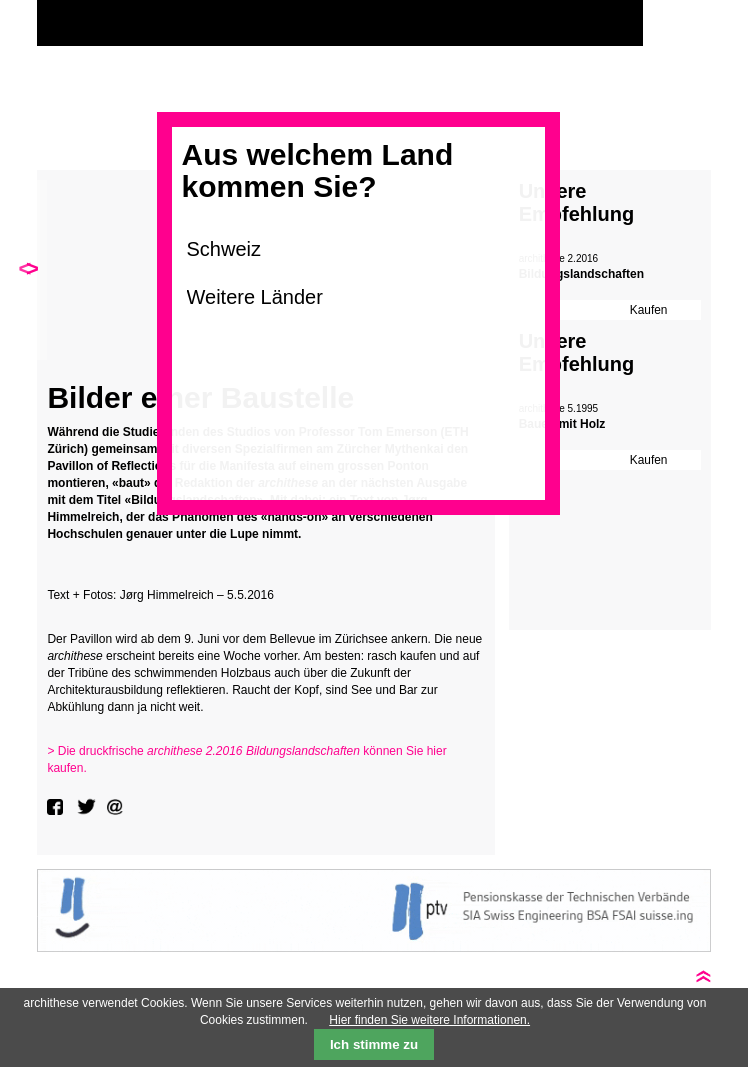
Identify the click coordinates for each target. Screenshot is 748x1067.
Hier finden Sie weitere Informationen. (429, 1020)
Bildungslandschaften (581, 274)
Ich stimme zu (374, 1044)
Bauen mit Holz (562, 424)
